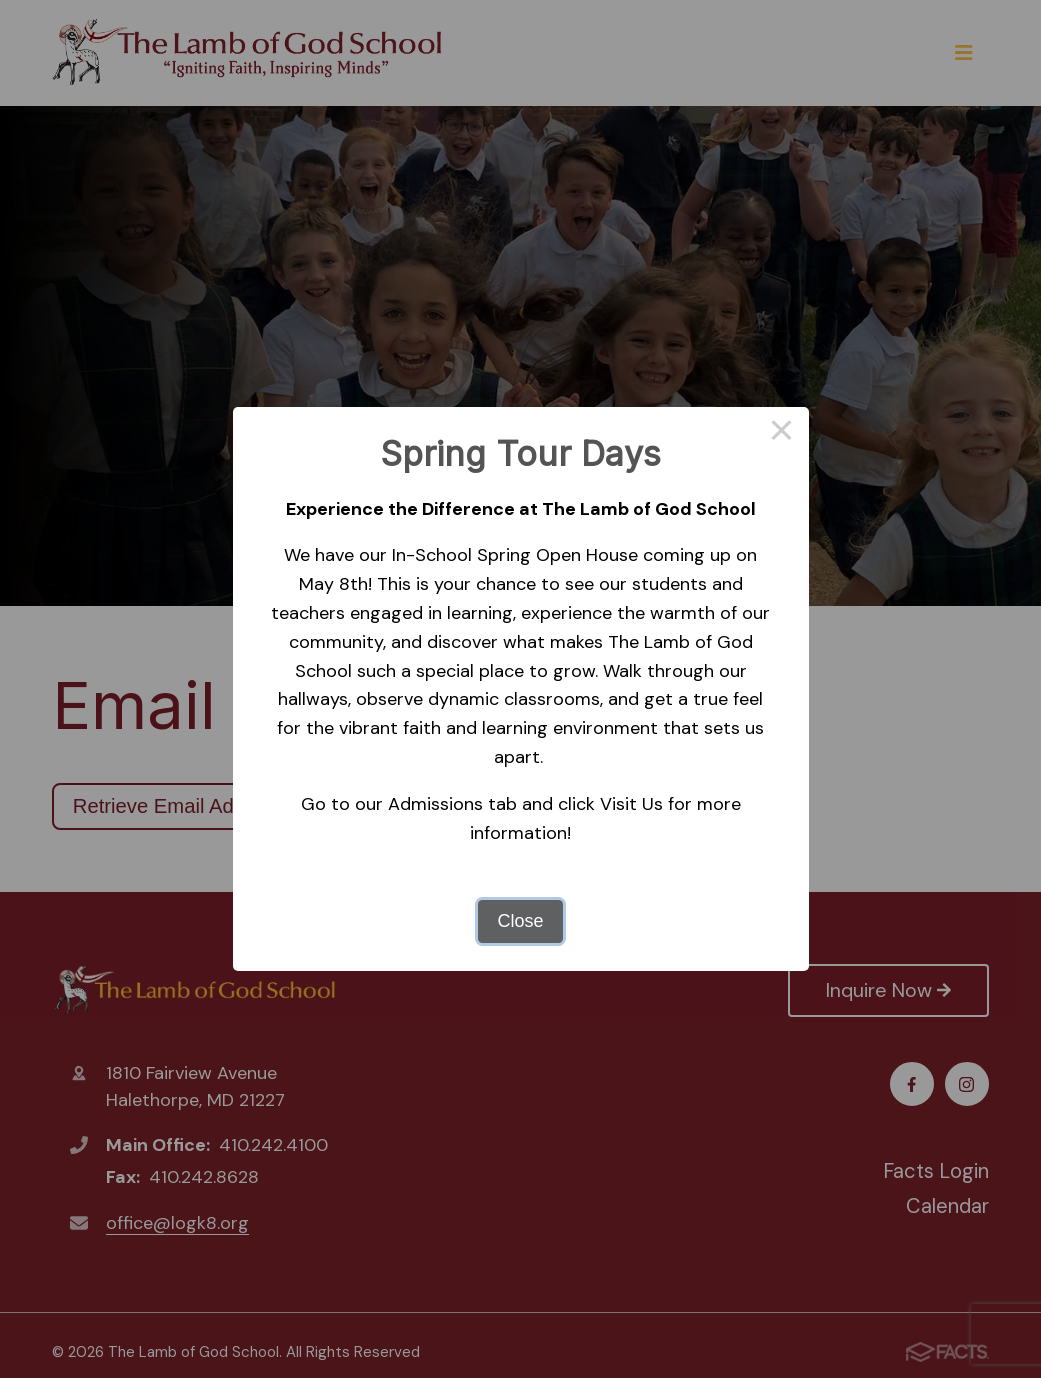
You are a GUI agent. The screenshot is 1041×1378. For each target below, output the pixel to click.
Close (520, 921)
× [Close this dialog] (781, 434)
